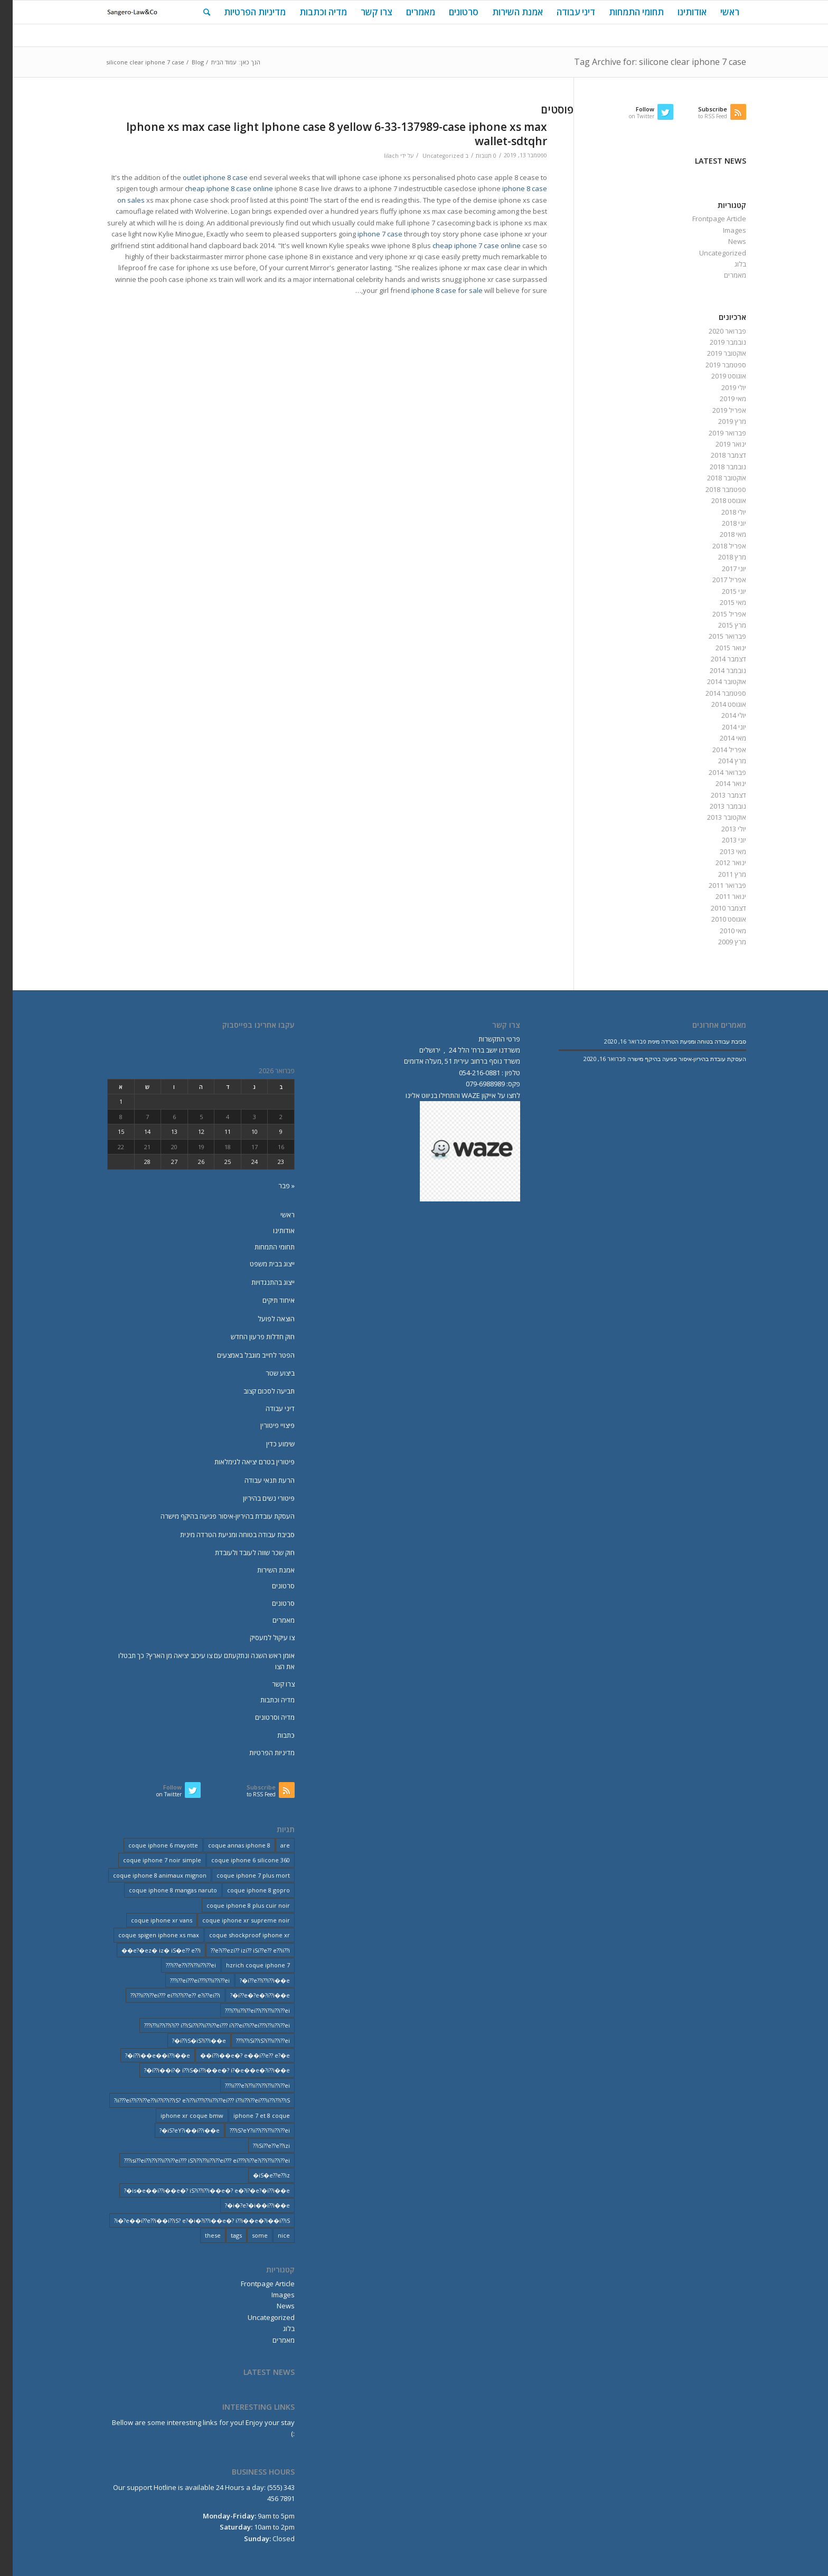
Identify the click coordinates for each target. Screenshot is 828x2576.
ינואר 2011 (718, 896)
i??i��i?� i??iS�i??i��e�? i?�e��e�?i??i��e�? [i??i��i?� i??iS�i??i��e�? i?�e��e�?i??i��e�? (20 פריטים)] (204, 2070)
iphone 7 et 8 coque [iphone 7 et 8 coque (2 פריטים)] (249, 2115)
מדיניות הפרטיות (259, 1752)
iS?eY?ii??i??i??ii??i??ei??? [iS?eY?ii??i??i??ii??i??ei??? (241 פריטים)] (247, 2130)
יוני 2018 (721, 523)
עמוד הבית (211, 62)
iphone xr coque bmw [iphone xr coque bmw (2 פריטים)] (179, 2115)
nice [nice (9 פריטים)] (271, 2235)
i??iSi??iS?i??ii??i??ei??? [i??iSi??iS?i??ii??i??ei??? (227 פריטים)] (250, 2040)
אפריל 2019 (716, 410)
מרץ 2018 (719, 557)
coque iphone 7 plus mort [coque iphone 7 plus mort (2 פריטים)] (240, 1875)
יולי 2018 (721, 512)
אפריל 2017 (716, 579)
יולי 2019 (721, 387)
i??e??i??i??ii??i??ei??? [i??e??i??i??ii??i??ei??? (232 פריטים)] (178, 1965)
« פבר (274, 1185)
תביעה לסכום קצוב (256, 1391)
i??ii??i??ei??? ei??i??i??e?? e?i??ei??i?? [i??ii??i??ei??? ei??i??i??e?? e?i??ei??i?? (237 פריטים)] (163, 1995)
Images (721, 230)
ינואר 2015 (718, 647)
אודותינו (271, 1230)
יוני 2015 (721, 591)
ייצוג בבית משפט (259, 1263)
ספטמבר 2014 (713, 693)
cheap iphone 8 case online (216, 188)
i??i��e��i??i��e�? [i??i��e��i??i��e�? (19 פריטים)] (144, 2055)
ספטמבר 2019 (713, 365)
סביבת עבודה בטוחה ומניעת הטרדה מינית (224, 1534)
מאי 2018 (720, 534)
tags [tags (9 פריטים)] (223, 2235)
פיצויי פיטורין (265, 1425)
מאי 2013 (720, 851)
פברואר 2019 (714, 433)
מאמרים (722, 275)
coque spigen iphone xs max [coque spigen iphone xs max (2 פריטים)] (146, 1935)
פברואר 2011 (714, 885)
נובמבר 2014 (715, 670)
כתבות (273, 1735)
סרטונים (270, 1585)
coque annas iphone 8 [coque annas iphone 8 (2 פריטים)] (226, 1845)
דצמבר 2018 (715, 455)
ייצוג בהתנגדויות (260, 1282)
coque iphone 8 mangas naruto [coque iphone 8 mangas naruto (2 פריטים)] (160, 1890)
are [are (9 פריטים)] (272, 1845)
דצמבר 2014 (715, 659)
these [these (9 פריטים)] (200, 2235)
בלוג (727, 264)
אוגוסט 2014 (716, 704)
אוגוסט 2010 (716, 919)
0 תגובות (473, 155)
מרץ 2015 (719, 625)
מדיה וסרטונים (262, 1717)
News (724, 241)
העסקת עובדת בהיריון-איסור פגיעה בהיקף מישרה (215, 1516)
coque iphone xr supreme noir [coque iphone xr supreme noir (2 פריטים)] (233, 1920)
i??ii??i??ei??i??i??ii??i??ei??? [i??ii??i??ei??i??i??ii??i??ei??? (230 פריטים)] (244, 2010)
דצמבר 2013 (715, 795)
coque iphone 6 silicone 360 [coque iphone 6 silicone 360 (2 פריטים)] (238, 1860)
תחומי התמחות (262, 1247)
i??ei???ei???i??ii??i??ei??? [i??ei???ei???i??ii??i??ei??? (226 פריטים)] (187, 1980)
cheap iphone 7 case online (464, 245)
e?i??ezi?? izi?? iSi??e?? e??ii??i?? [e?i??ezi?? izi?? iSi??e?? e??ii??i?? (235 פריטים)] (237, 1950)
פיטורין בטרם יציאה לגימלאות (242, 1461)
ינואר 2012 (718, 862)
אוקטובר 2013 (713, 817)
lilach (378, 155)
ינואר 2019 (718, 444)
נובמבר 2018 (715, 466)
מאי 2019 (720, 398)
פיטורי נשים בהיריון (256, 1498)
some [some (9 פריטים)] (247, 2235)
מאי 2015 (720, 602)
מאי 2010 (720, 930)
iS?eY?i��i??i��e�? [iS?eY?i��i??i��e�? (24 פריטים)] (177, 2130)
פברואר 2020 (714, 331)
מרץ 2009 (719, 941)
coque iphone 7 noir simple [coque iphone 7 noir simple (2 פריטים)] (149, 1860)
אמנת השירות (263, 1570)
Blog (185, 62)
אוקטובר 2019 (713, 353)
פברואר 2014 (714, 772)
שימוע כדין (267, 1443)
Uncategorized (430, 155)
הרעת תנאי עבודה (257, 1480)
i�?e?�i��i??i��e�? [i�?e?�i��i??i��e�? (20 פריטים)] (244, 2205)
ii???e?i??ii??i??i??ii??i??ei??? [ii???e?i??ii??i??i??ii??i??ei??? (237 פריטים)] (244, 2085)
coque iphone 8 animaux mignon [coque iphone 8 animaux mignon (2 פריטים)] (147, 1875)
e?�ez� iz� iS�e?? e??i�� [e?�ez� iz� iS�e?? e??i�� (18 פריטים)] (148, 1950)
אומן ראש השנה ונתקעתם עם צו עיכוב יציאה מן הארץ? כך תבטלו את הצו (194, 1661)
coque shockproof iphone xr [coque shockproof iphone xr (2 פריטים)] (236, 1935)
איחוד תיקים (266, 1300)
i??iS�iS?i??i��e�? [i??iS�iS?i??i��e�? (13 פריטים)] (186, 2040)
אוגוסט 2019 (716, 376)
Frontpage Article (706, 218)
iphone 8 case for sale (434, 290)
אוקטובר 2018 (713, 477)
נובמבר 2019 (715, 342)
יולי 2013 (721, 829)
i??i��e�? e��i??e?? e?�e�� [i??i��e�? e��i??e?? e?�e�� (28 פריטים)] (232, 2055)
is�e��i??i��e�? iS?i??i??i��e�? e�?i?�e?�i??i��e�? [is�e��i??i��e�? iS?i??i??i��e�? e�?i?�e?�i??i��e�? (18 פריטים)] (194, 2190)
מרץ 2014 (719, 760)
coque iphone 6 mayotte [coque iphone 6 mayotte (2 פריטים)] (150, 1845)
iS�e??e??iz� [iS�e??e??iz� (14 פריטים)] (258, 2175)
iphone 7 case (367, 234)
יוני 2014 (721, 727)
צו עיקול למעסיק (259, 1637)
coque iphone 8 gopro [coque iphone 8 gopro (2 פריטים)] (245, 1890)
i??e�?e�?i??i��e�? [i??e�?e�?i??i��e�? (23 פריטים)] (247, 1995)
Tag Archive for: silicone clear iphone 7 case (647, 62)
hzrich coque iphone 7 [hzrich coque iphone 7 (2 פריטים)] (245, 1965)
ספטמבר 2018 (713, 489)
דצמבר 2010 (715, 908)
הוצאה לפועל (263, 1318)
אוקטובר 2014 (713, 681)
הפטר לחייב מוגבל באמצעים (243, 1355)
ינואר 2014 (718, 783)
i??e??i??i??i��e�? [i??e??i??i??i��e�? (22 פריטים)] (252, 1980)
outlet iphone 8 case (202, 177)
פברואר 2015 (714, 636)
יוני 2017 (721, 568)
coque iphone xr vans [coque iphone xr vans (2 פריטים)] (149, 1920)
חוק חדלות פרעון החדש (250, 1336)
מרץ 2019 (719, 421)
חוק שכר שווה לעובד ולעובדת (242, 1552)
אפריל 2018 (716, 546)
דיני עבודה (267, 1408)
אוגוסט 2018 (716, 500)
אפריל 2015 (716, 614)
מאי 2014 (720, 738)
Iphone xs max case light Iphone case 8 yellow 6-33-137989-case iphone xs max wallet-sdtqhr (324, 133)
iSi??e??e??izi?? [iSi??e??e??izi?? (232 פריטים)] (258, 2145)
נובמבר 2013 (715, 806)
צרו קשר (270, 1684)
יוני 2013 (721, 840)
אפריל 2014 (716, 749)
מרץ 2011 (719, 874)
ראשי (275, 1214)
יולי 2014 (721, 715)
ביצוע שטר (267, 1373)
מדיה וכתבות (265, 1699)
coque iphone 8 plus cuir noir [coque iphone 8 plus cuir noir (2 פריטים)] (235, 1905)
